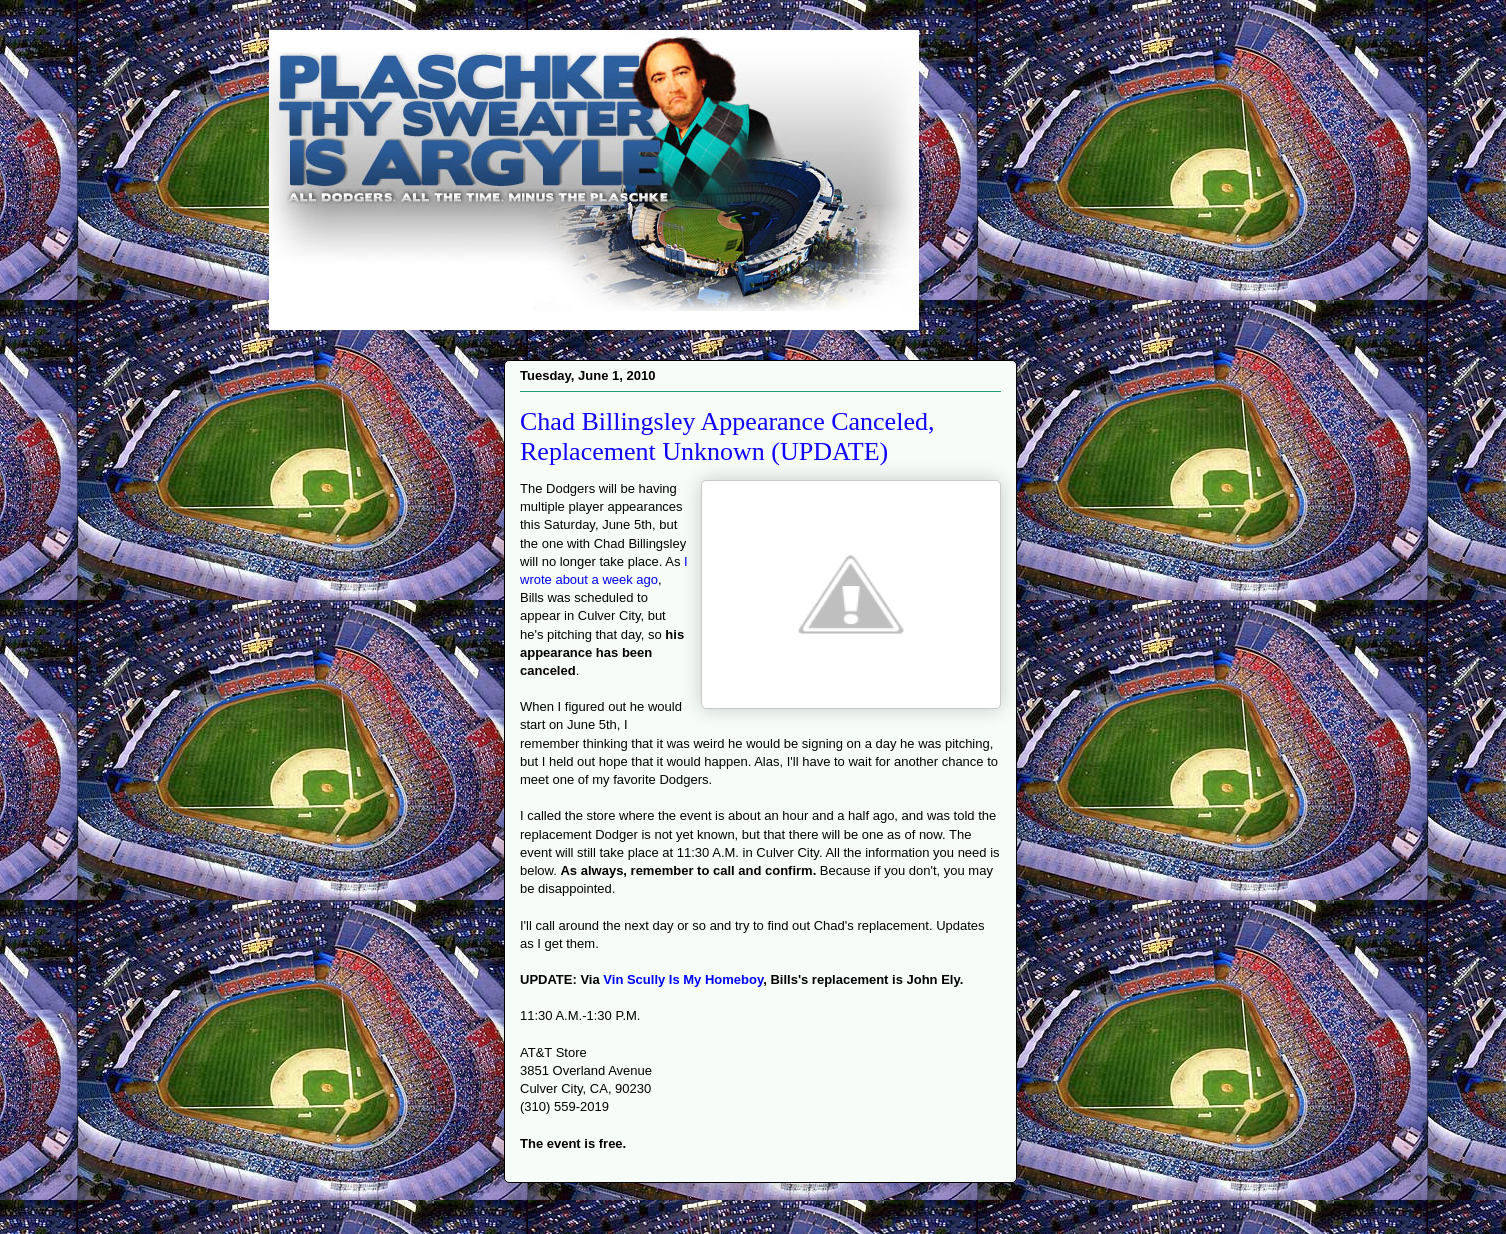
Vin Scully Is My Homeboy (683, 979)
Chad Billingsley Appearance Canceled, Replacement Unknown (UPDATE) (727, 436)
